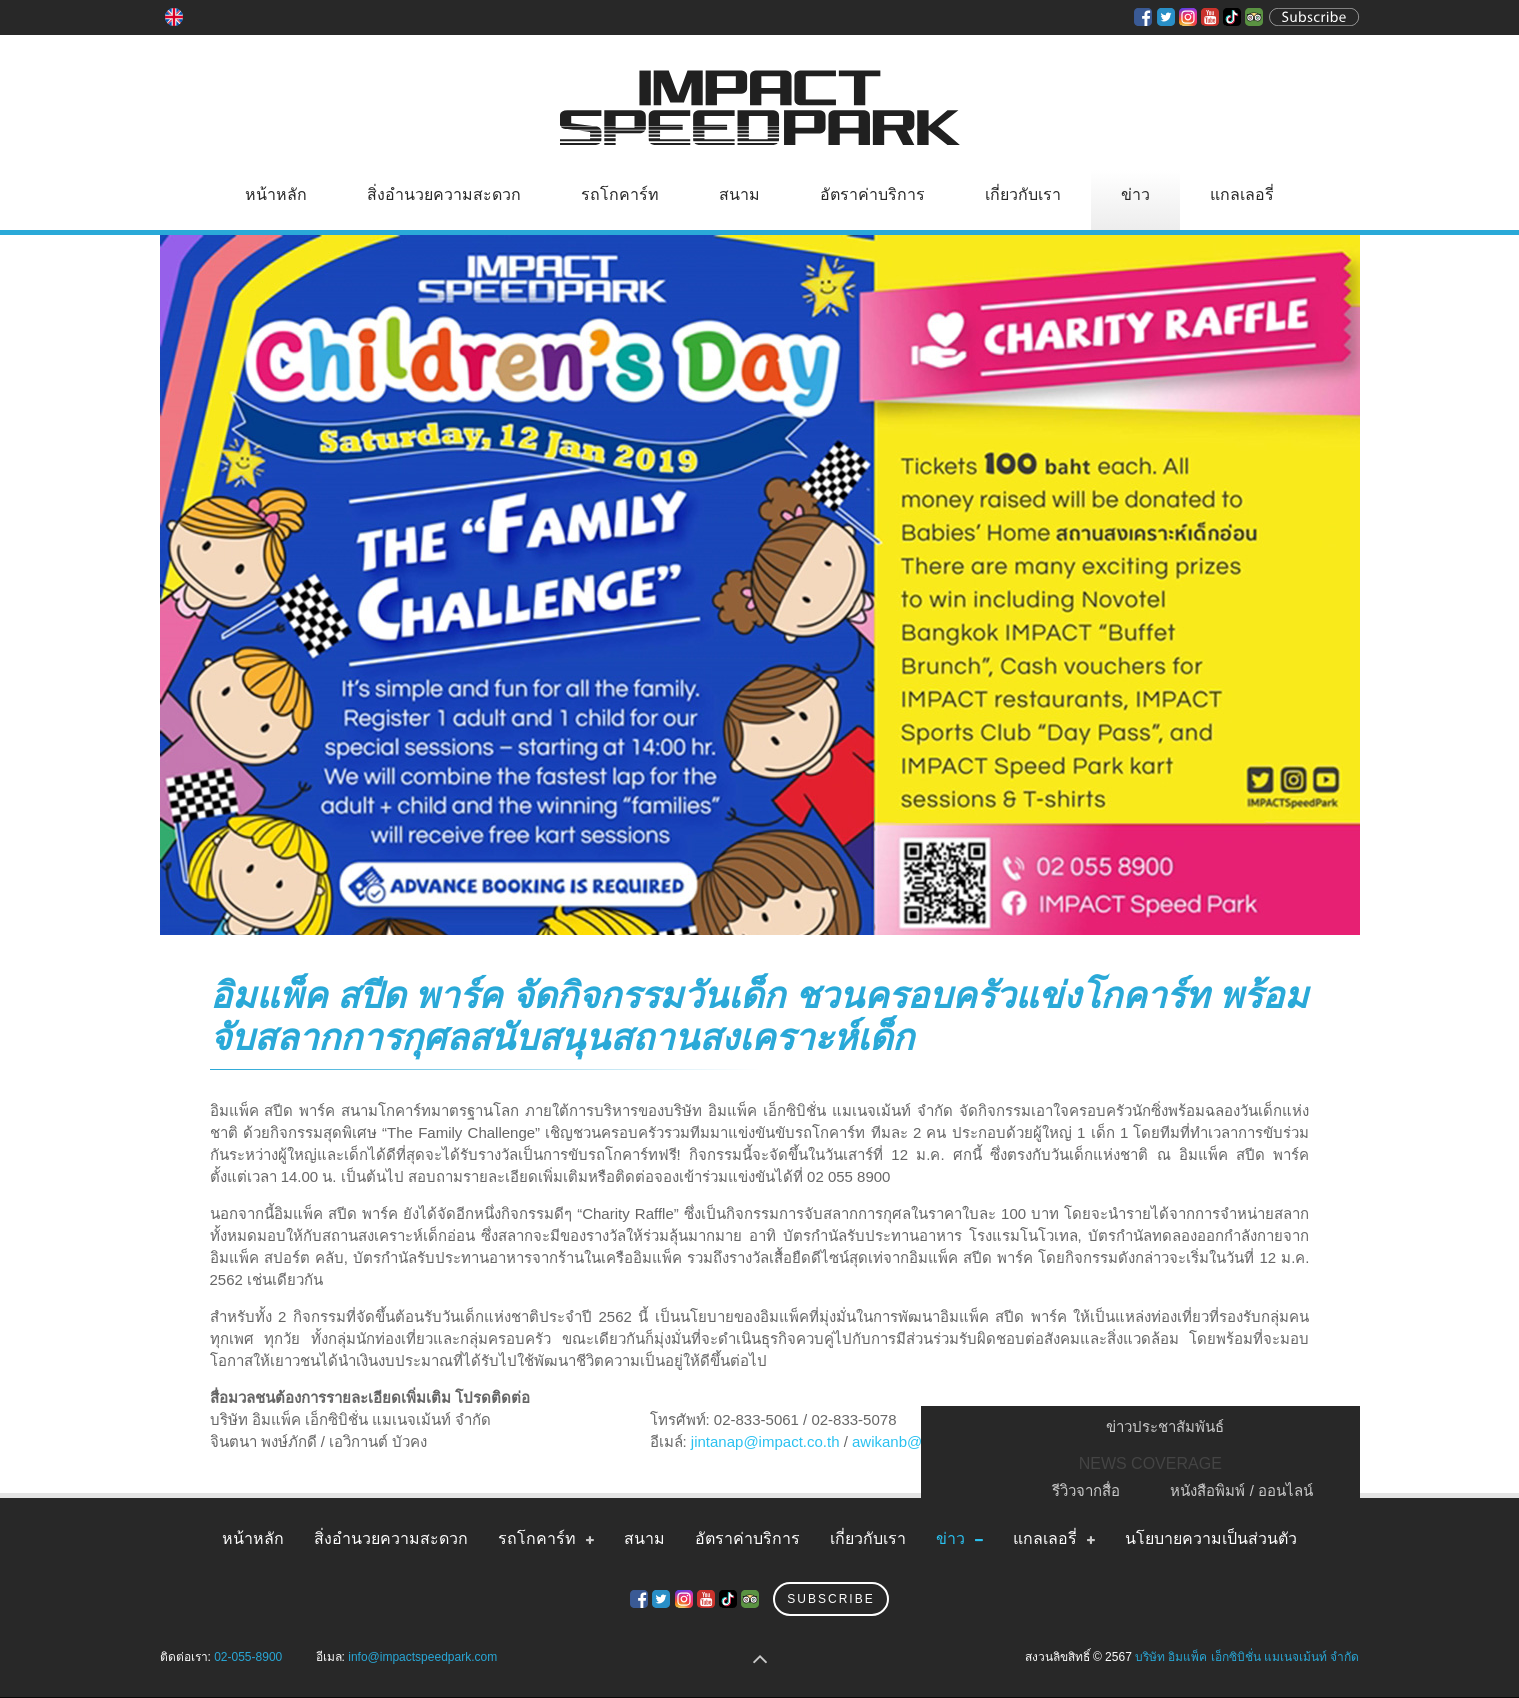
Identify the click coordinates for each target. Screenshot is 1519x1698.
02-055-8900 (248, 1657)
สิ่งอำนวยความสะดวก (444, 194)
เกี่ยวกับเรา (1023, 194)
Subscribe (830, 1599)
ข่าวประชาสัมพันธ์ (1165, 1426)
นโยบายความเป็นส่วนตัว (1211, 1538)
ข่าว (1135, 194)
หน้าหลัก (276, 194)
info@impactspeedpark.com (422, 1657)
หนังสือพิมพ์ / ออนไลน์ (1241, 1490)
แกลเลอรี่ (1242, 194)
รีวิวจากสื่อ (1086, 1490)
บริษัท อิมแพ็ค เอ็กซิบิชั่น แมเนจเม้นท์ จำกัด (1247, 1657)
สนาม (739, 194)
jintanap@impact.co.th (765, 1441)
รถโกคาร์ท (620, 194)
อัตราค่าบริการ (872, 194)
